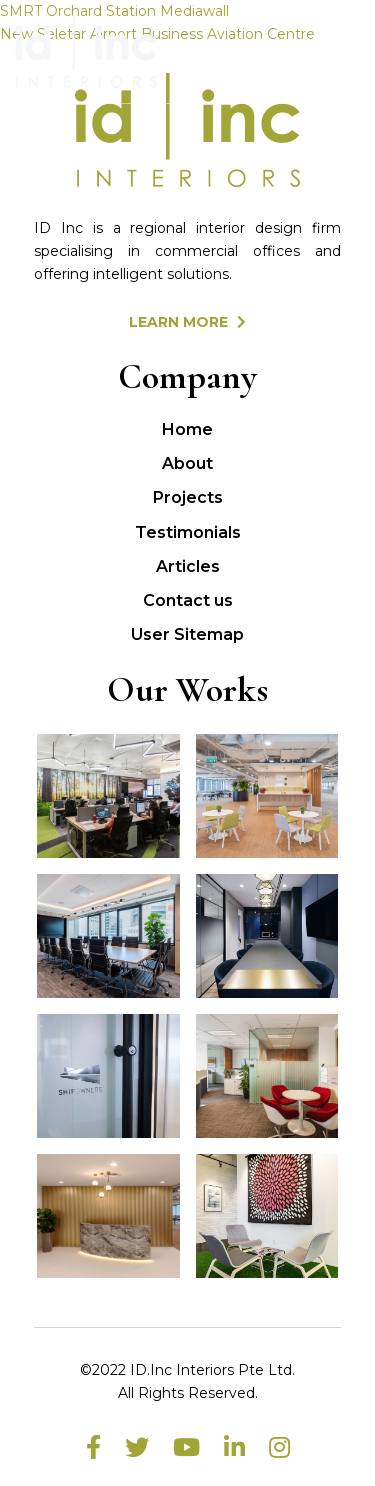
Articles (188, 566)
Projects (188, 497)
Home (187, 429)
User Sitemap (187, 634)
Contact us (188, 600)
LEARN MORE (187, 322)
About (187, 463)
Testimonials (188, 532)
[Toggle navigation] (332, 52)
